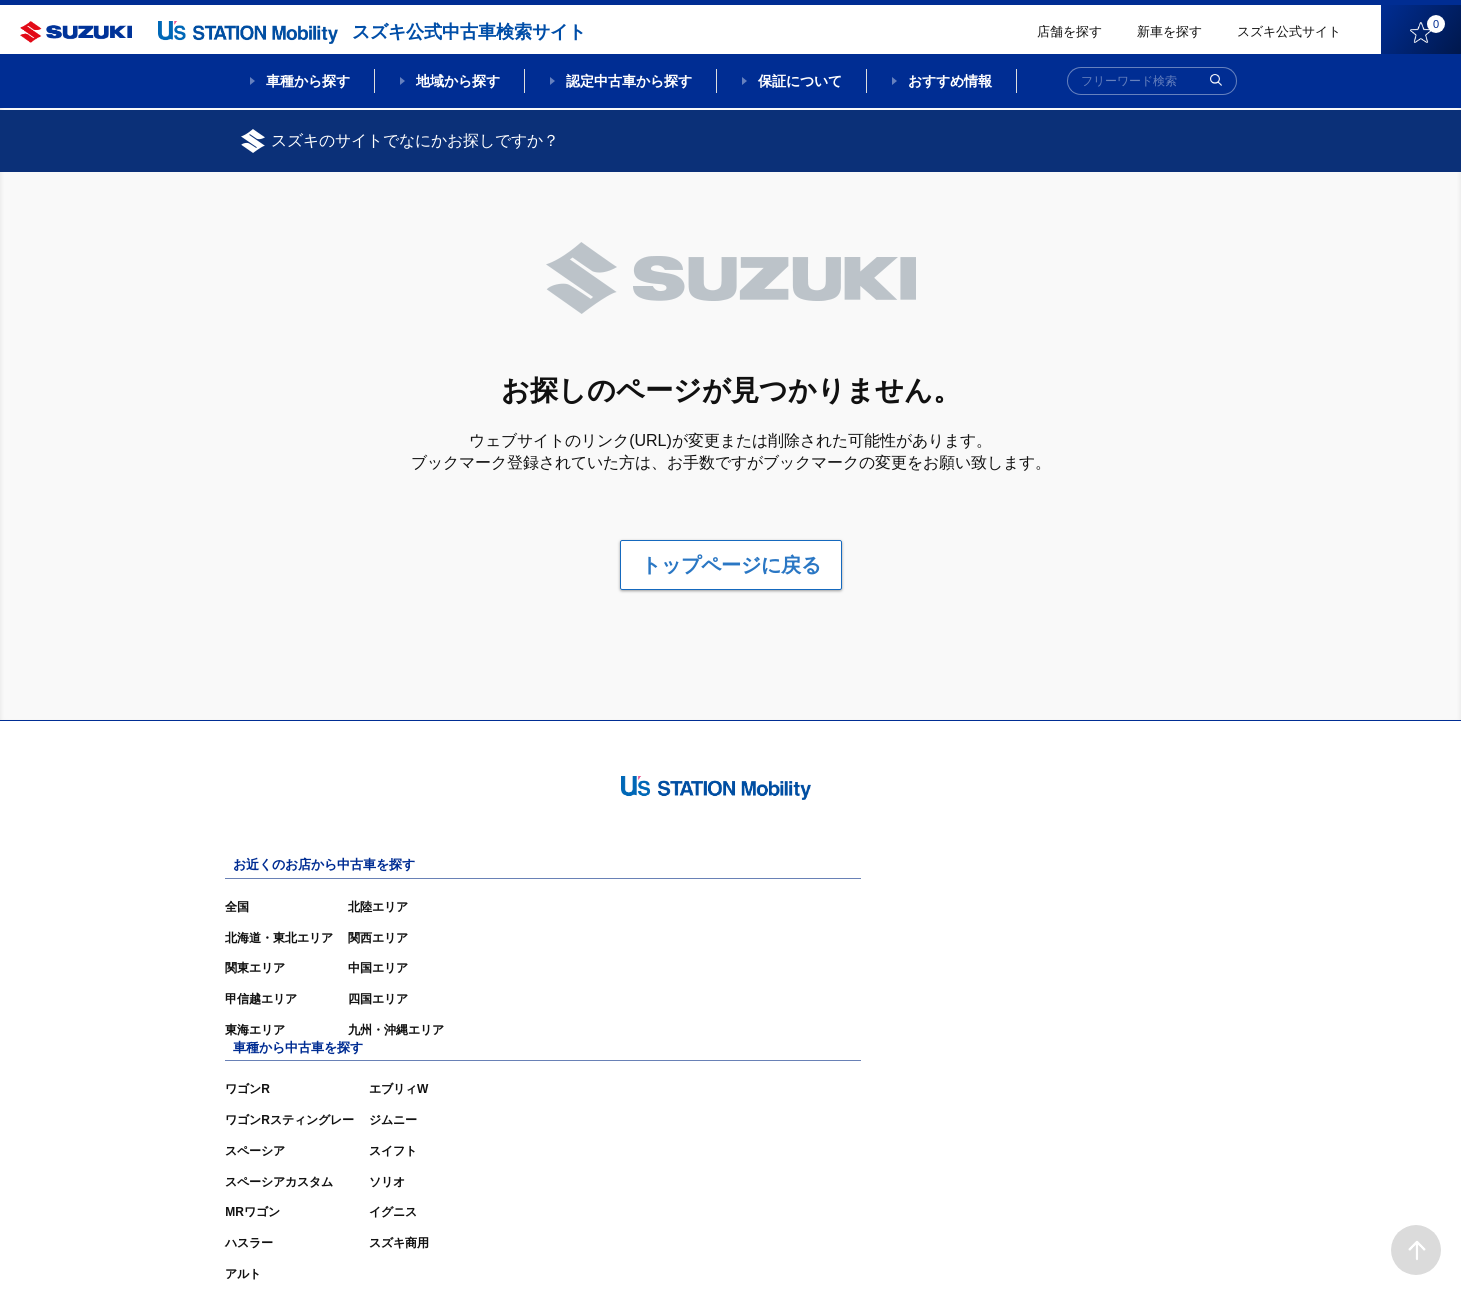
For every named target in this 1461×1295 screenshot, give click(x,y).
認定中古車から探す (629, 81)
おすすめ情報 (950, 81)
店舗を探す (1069, 31)
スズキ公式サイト (1289, 31)
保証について (800, 81)
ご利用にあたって (992, 1250)
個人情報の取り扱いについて (1143, 1250)
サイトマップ (883, 1250)
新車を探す (1169, 31)
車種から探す (308, 81)
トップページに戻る (731, 565)
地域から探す (458, 81)
